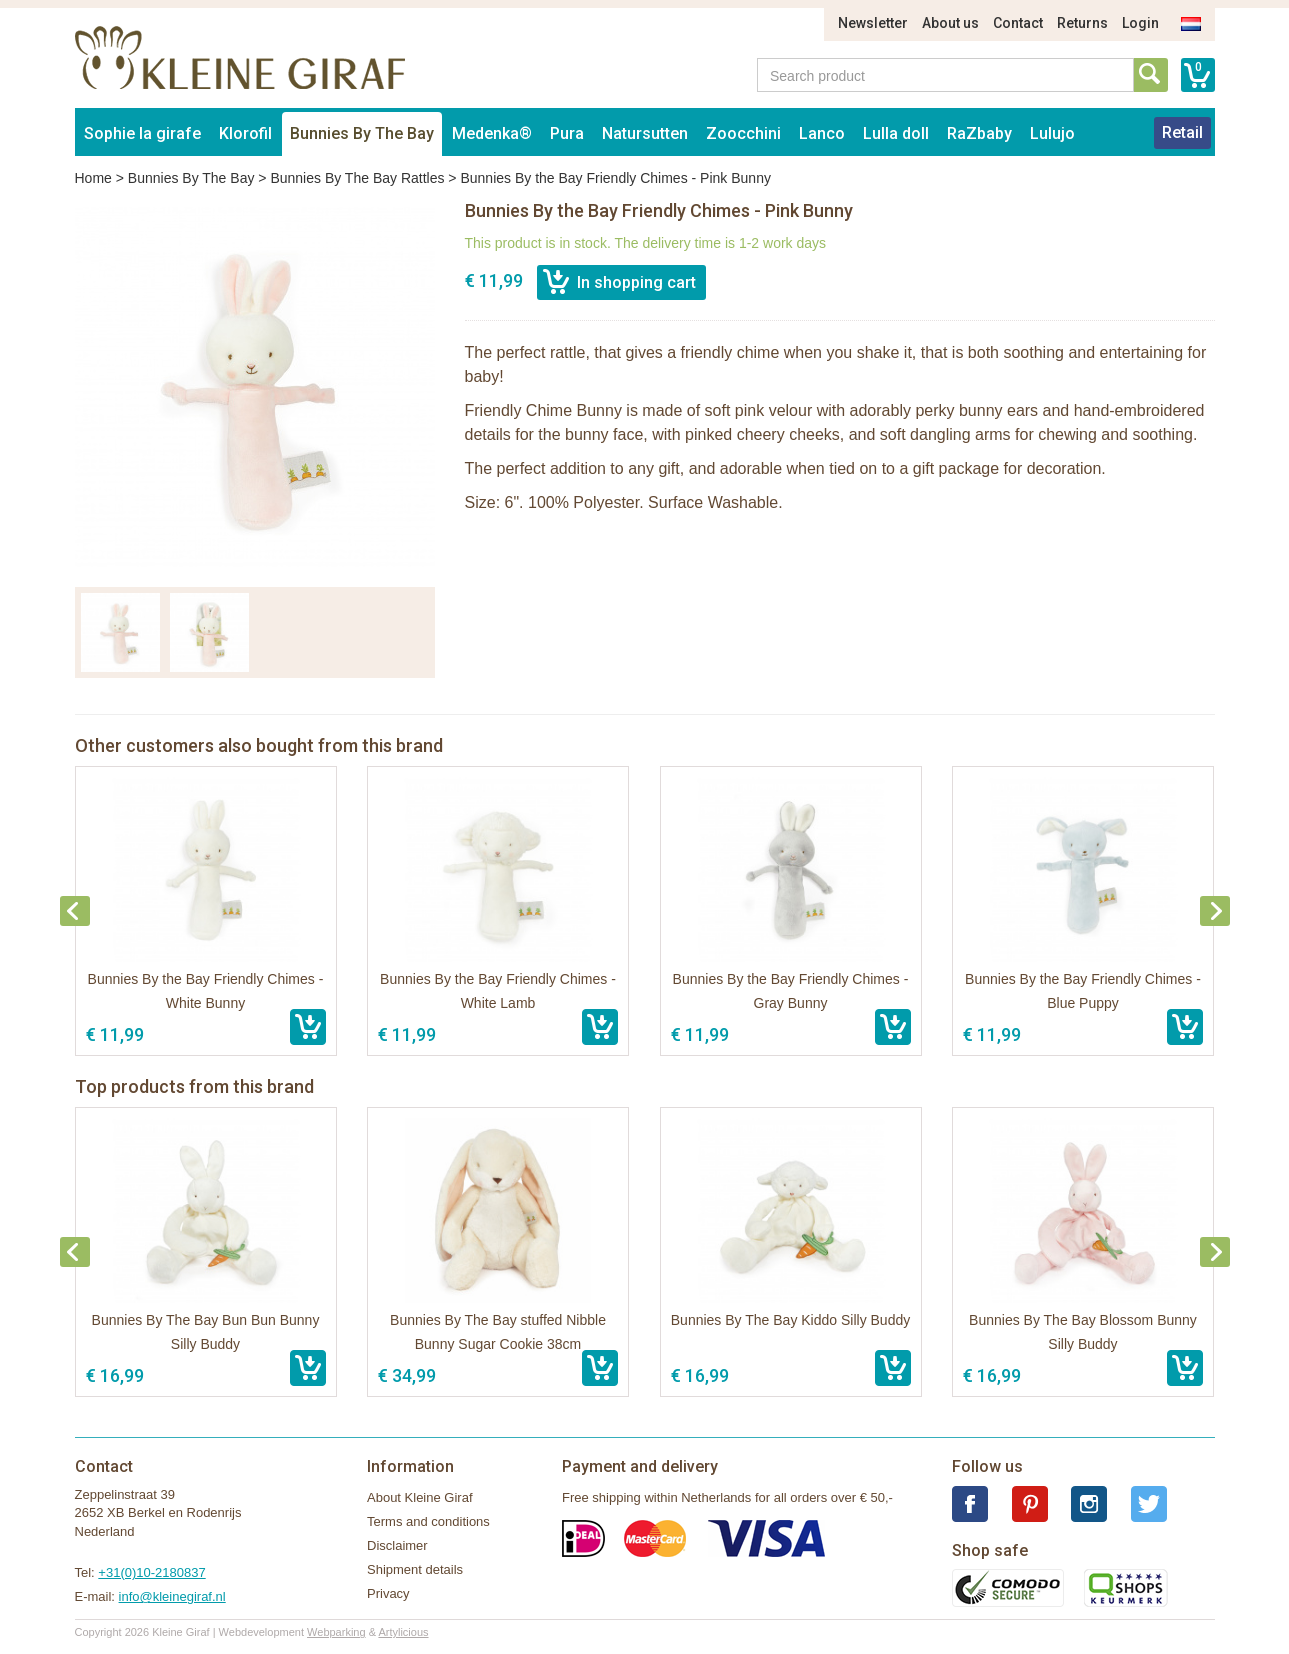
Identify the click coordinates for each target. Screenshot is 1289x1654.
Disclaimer (397, 1545)
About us (950, 23)
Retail (1182, 132)
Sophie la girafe (142, 133)
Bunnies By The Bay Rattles (357, 178)
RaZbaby (979, 133)
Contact (1018, 23)
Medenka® (492, 133)
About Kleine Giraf (420, 1497)
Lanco (822, 133)
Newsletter (873, 23)
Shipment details (415, 1569)
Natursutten (645, 133)
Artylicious (403, 1632)
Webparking (336, 1632)
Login (1140, 23)
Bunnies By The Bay (362, 133)
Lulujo (1052, 133)
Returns (1082, 23)
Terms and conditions (428, 1521)
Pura (567, 133)
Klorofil (245, 133)
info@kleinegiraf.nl (172, 1596)
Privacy (388, 1593)
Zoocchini (743, 133)
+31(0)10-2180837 (151, 1572)
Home (93, 178)
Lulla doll (896, 133)
